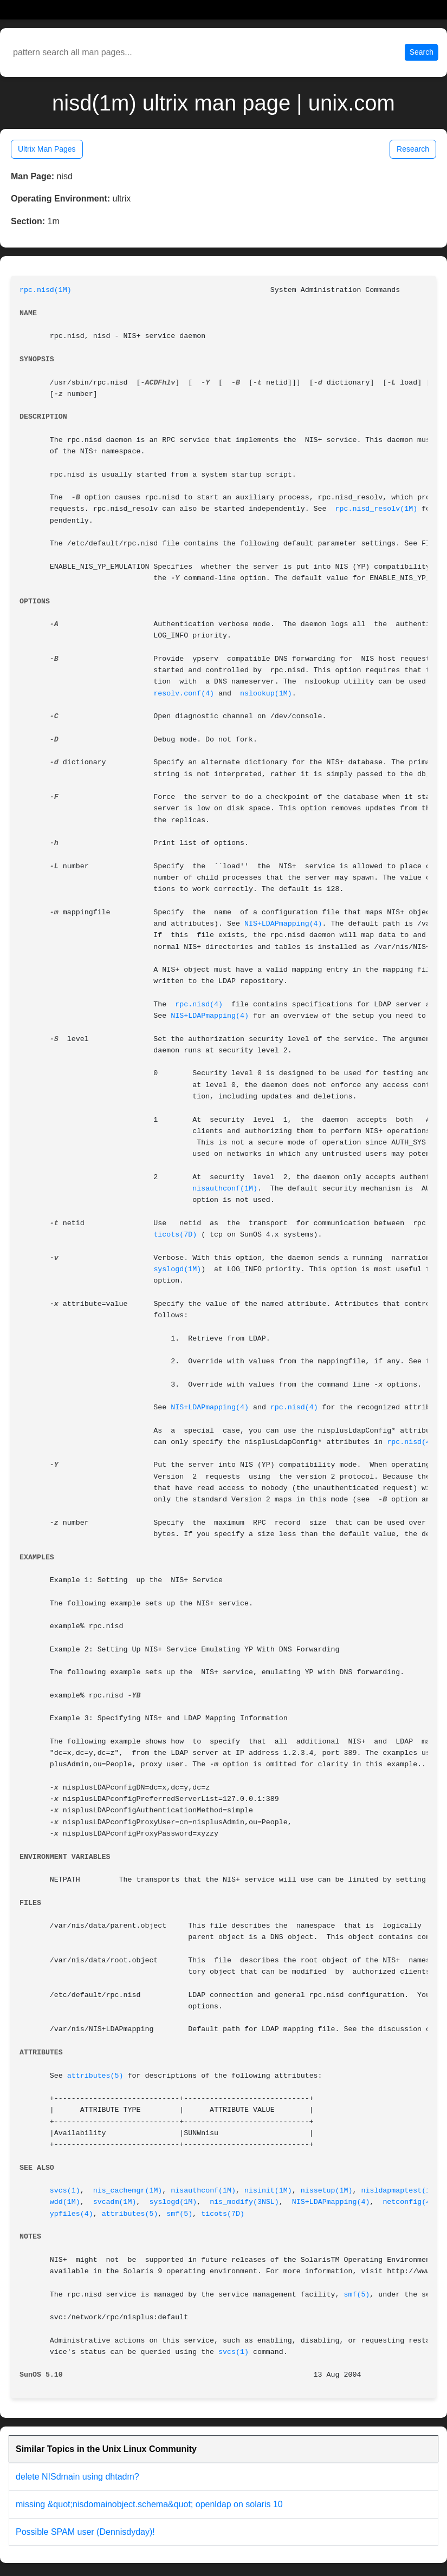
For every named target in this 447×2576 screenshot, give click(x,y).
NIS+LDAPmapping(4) (283, 924)
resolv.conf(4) (183, 693)
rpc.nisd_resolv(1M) (376, 509)
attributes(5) (95, 2076)
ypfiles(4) (71, 2214)
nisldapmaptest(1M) (400, 2191)
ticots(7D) (175, 1235)
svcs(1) (65, 2191)
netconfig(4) (409, 2202)
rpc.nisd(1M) (46, 290)
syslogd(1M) (177, 1269)
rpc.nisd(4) (199, 1004)
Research (413, 149)
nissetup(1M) (327, 2191)
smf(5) (179, 2214)
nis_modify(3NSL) (244, 2202)
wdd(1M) (65, 2202)
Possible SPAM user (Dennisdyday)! (85, 2531)
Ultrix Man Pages (47, 149)
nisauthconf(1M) (224, 1189)
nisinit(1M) (268, 2191)
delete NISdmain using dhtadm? (77, 2476)
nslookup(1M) (266, 693)
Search (421, 52)
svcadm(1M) (115, 2202)
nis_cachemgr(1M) (128, 2191)
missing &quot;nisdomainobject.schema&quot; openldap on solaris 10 (149, 2504)
